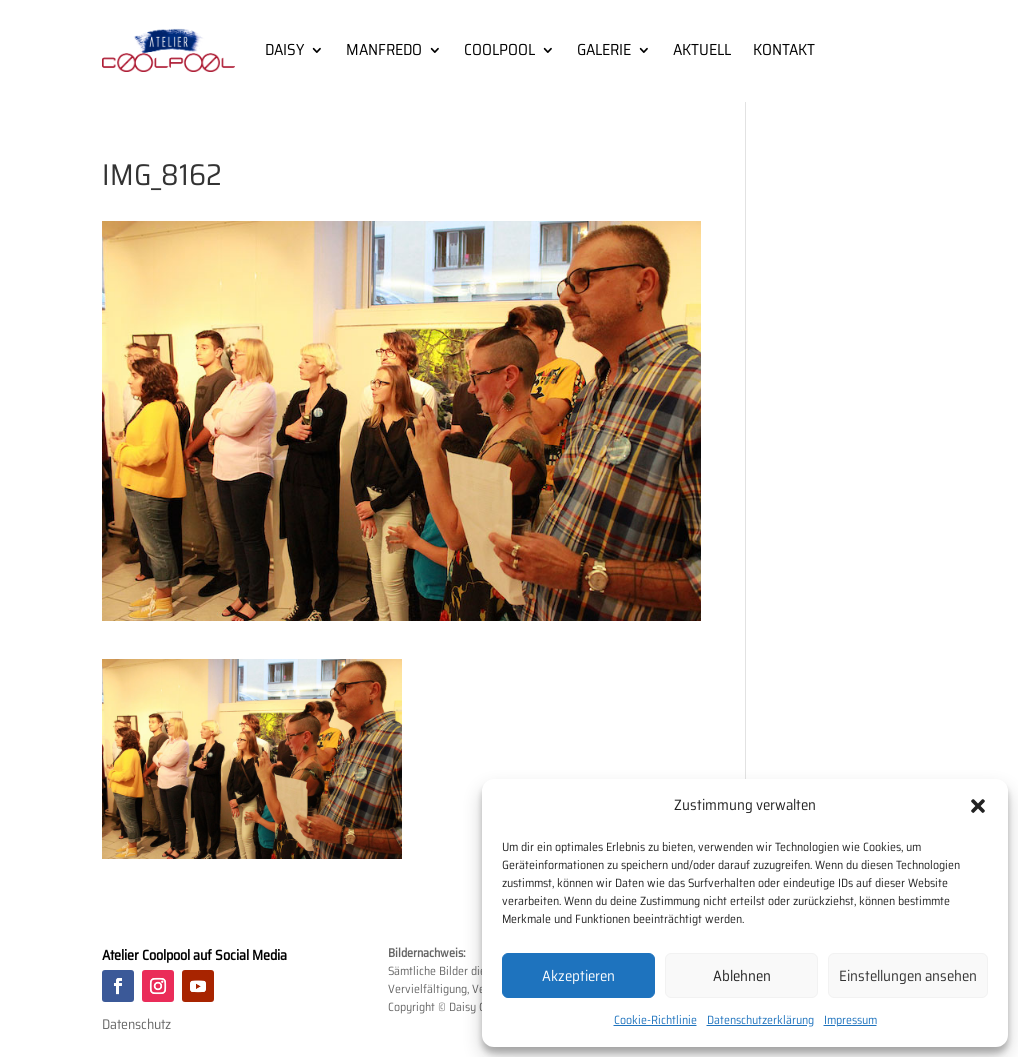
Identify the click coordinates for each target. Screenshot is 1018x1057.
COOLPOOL (499, 49)
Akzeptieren (578, 976)
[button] (978, 806)
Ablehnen (742, 976)
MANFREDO (384, 49)
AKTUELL (702, 49)
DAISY (284, 49)
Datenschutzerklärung (760, 1019)
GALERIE (604, 49)
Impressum (850, 1019)
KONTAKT (784, 49)
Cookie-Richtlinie (655, 1019)
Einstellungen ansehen (908, 976)
